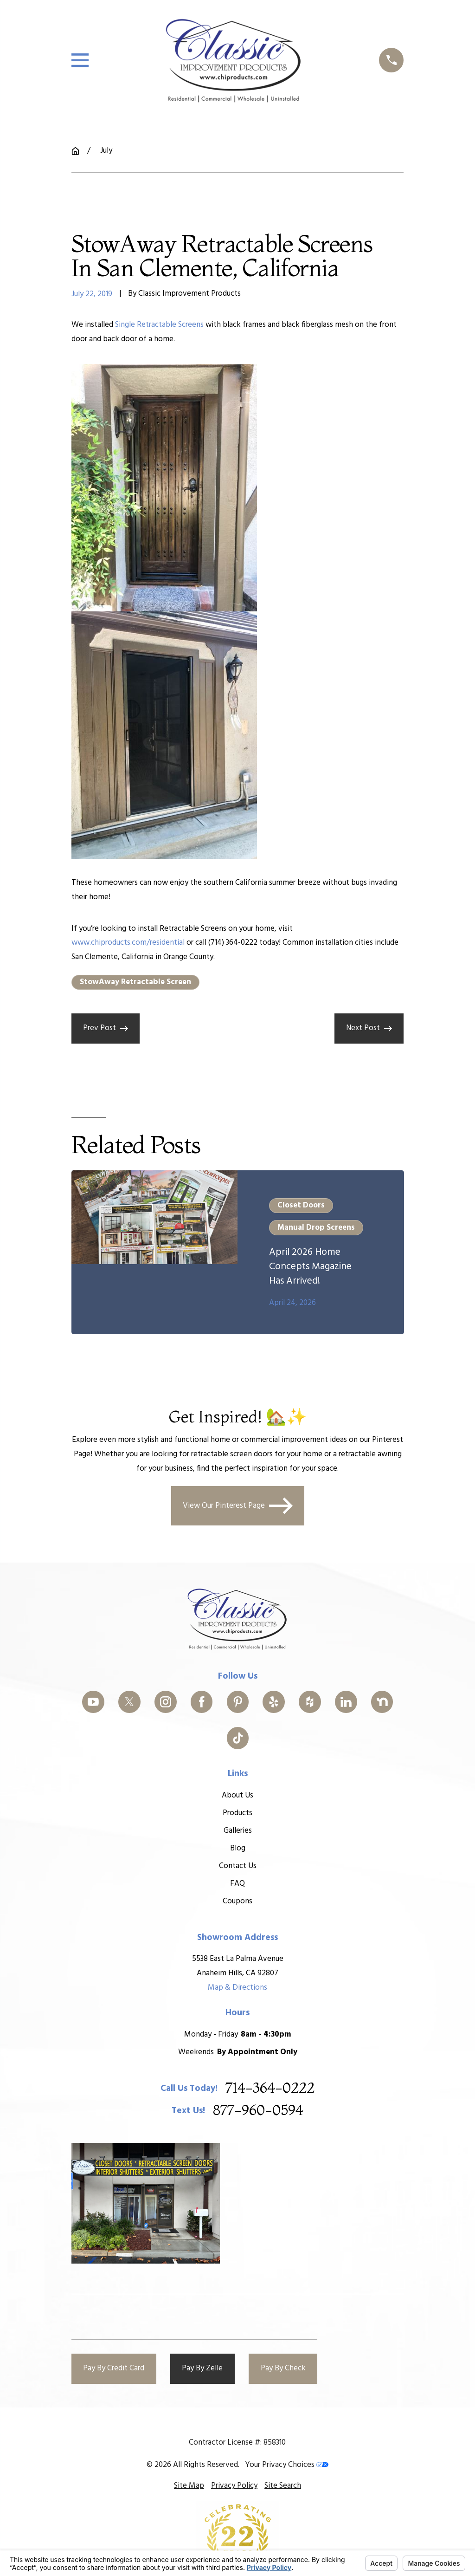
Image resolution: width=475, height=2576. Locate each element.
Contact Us (237, 1866)
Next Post (369, 1028)
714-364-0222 (270, 2088)
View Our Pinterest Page (238, 1506)
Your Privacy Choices (286, 2465)
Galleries (237, 1830)
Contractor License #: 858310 (237, 2442)
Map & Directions (237, 1987)
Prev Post (105, 1028)
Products (237, 1813)
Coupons (237, 1901)
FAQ (237, 1883)
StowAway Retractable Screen (135, 982)
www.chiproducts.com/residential (128, 942)
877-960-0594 (258, 2111)
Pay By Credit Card (113, 2368)
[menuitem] (189, 2486)
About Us (237, 1795)
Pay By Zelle (202, 2368)
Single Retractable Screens (159, 324)
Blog (237, 1848)
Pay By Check (283, 2368)
